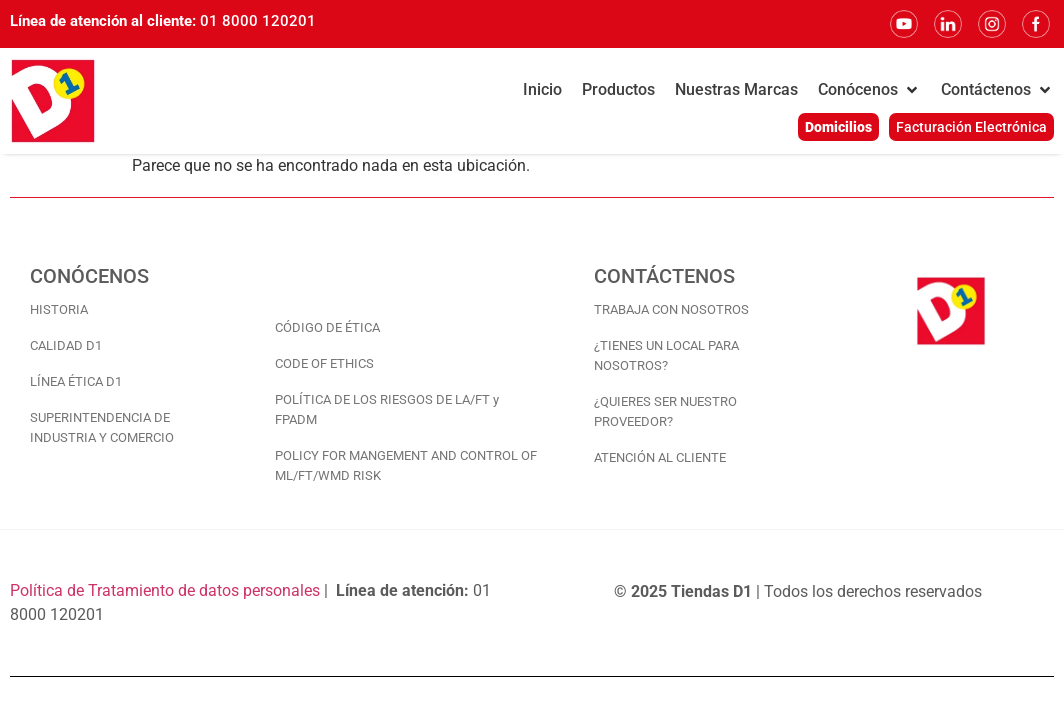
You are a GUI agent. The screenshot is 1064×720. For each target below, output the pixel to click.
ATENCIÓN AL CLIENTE (660, 457)
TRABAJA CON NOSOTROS (671, 309)
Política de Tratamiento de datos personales (165, 590)
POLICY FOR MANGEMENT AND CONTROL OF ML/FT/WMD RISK (406, 465)
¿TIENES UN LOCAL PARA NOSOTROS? (666, 355)
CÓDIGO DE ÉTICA (327, 327)
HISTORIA (59, 309)
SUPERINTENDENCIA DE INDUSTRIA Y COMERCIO (102, 427)
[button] (869, 90)
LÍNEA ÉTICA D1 (76, 381)
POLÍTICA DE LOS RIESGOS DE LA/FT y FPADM (387, 409)
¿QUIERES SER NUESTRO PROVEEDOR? (665, 411)
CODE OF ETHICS (324, 363)
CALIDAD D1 (66, 345)
